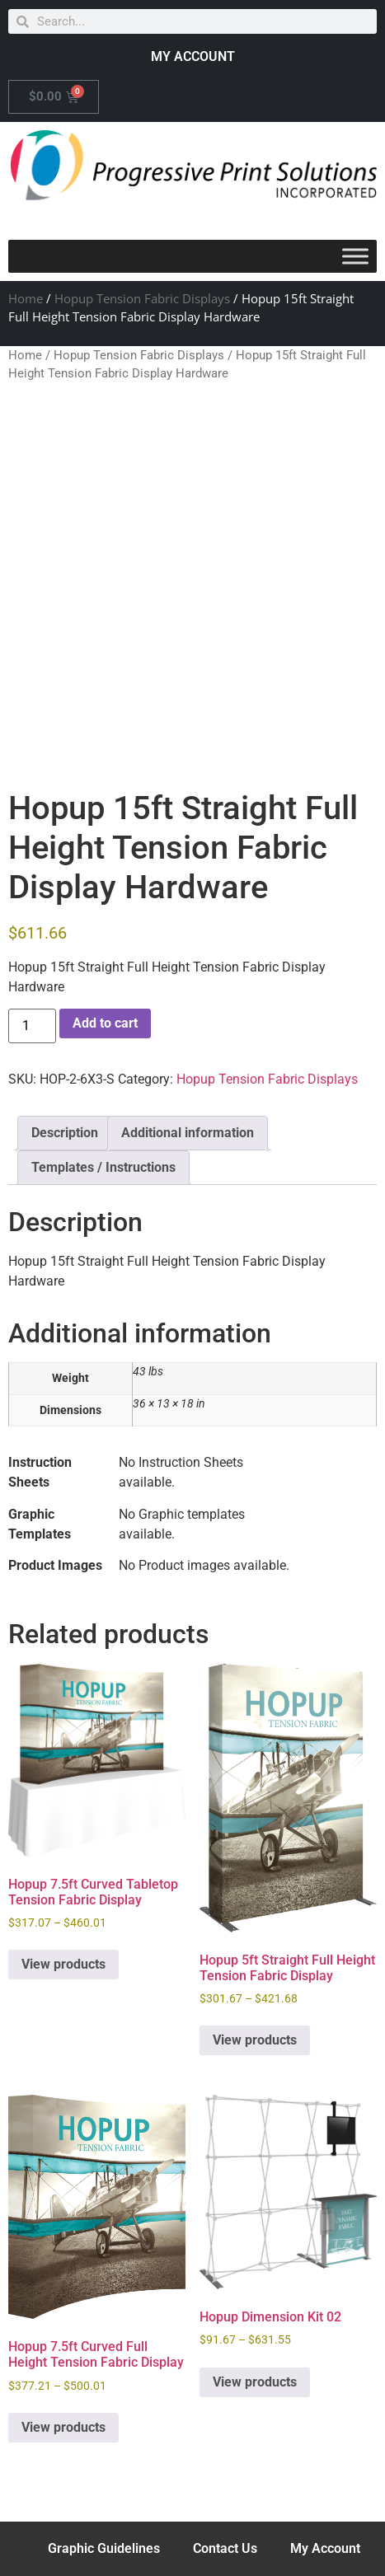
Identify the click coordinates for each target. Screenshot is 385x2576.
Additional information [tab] (187, 1132)
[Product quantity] (32, 1026)
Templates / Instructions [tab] (103, 1167)
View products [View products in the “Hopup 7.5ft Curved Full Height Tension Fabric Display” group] (63, 2427)
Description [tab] (64, 1132)
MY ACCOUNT (193, 56)
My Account (325, 2548)
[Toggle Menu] (355, 256)
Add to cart (105, 1023)
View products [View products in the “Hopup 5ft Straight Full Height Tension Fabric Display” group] (255, 2040)
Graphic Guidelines (104, 2548)
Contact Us (225, 2548)
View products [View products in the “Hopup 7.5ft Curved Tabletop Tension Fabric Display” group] (63, 1964)
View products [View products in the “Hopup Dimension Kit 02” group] (255, 2382)
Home (25, 298)
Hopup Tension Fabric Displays (142, 298)
